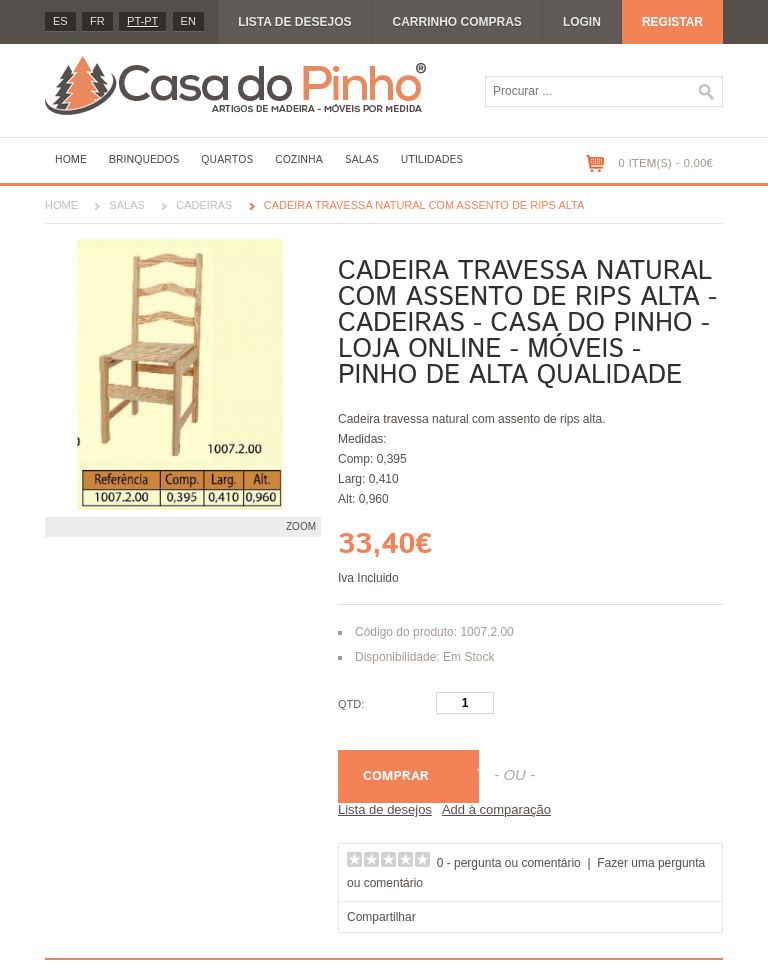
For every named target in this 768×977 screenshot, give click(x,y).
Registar (672, 22)
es (60, 21)
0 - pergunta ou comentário (509, 863)
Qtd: (351, 704)
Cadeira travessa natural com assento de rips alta (424, 205)
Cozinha (299, 160)
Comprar (396, 776)
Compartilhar (381, 917)
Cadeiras (204, 205)
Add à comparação (496, 809)
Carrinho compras (457, 22)
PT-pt (142, 21)
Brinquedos (144, 160)
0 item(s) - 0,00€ (665, 163)
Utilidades (432, 160)
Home (71, 160)
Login (582, 22)
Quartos (227, 160)
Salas (362, 160)
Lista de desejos (294, 22)
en (188, 21)
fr (97, 21)
